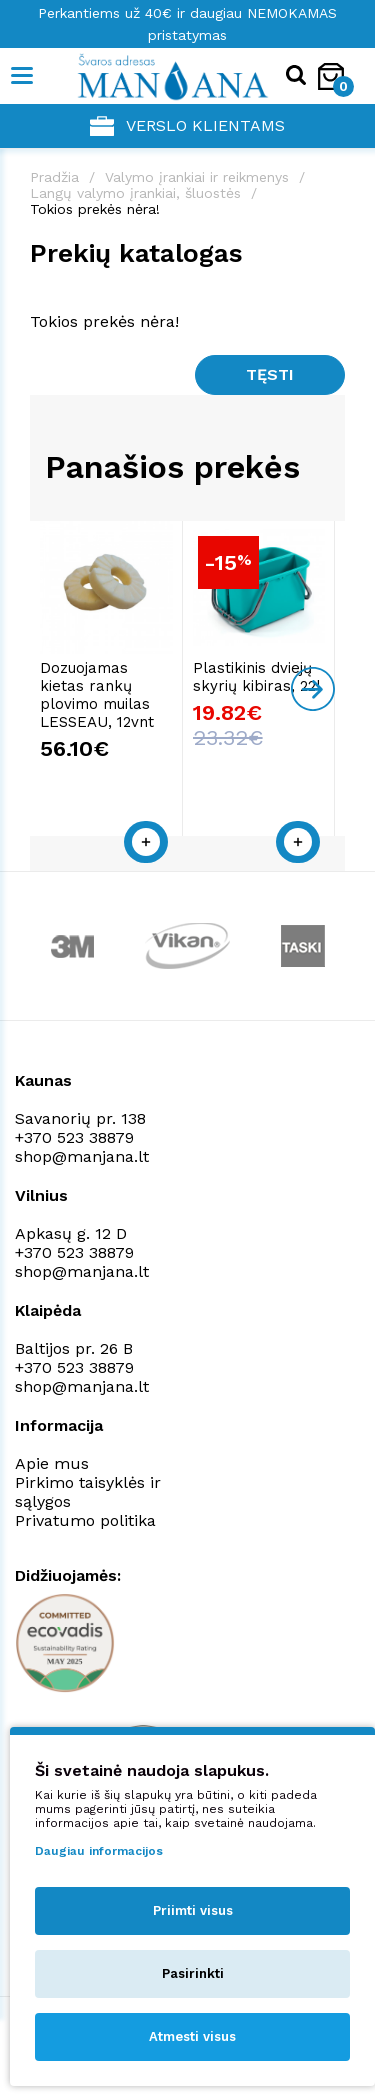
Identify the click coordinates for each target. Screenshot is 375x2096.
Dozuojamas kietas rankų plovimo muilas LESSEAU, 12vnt (108, 700)
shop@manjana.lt (82, 1143)
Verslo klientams (187, 126)
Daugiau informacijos (99, 1851)
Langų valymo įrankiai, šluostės (135, 193)
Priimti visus (193, 1910)
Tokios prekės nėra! (95, 209)
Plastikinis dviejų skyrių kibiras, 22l (262, 682)
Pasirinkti (193, 1973)
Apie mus (52, 1450)
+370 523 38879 (74, 1124)
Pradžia (54, 177)
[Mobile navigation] (22, 76)
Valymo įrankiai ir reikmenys (197, 177)
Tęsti (270, 374)
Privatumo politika (85, 1507)
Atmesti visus (192, 2036)
